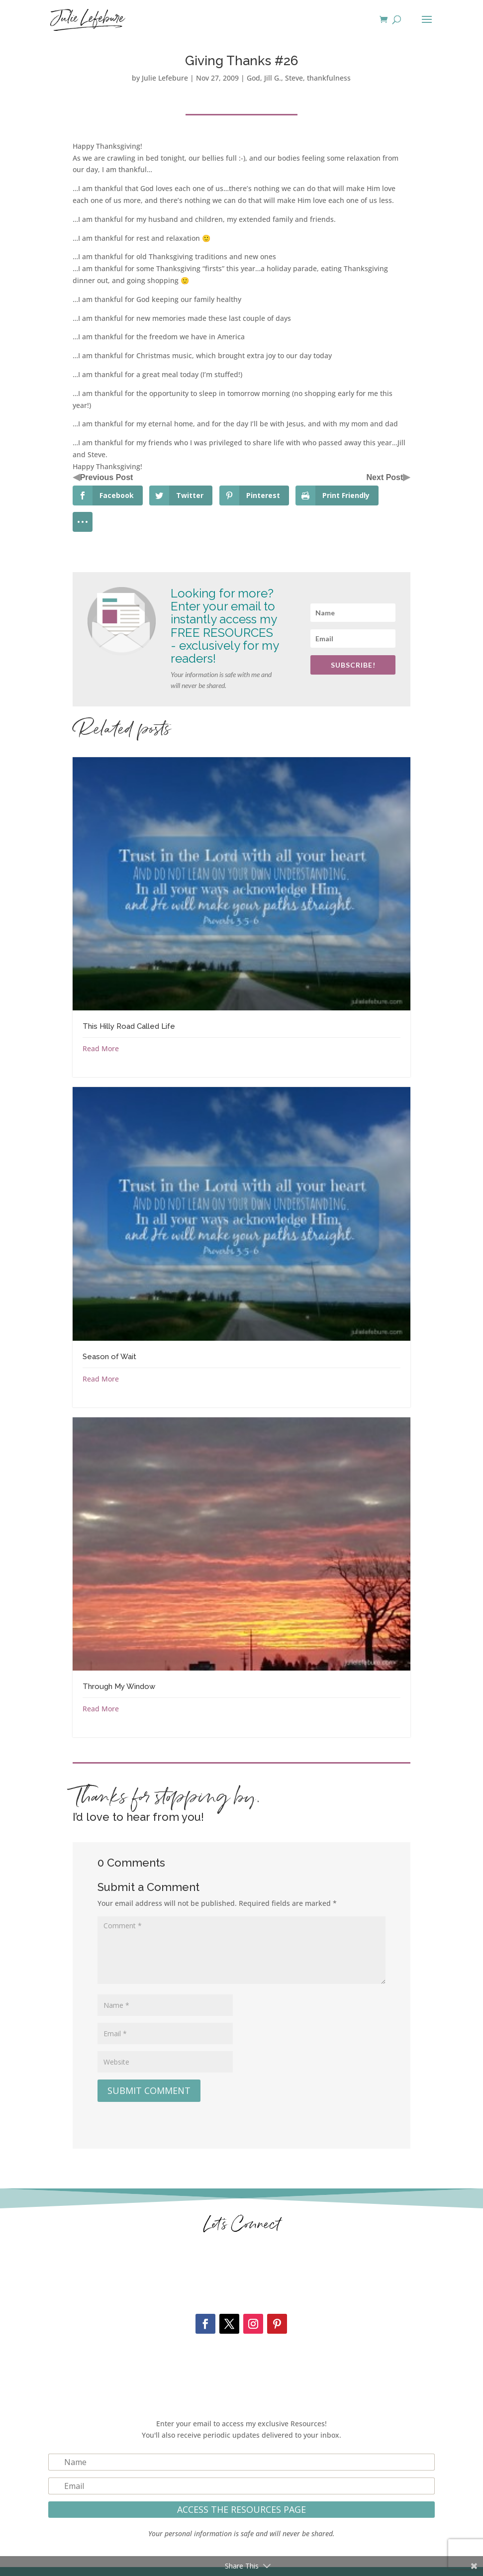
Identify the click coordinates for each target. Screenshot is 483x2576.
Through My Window (119, 1686)
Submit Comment (149, 2090)
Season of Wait (109, 1356)
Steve (294, 78)
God (253, 78)
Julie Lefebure (165, 78)
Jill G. (272, 78)
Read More (101, 1048)
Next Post (385, 477)
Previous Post (106, 477)
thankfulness (329, 78)
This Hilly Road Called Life (129, 1026)
